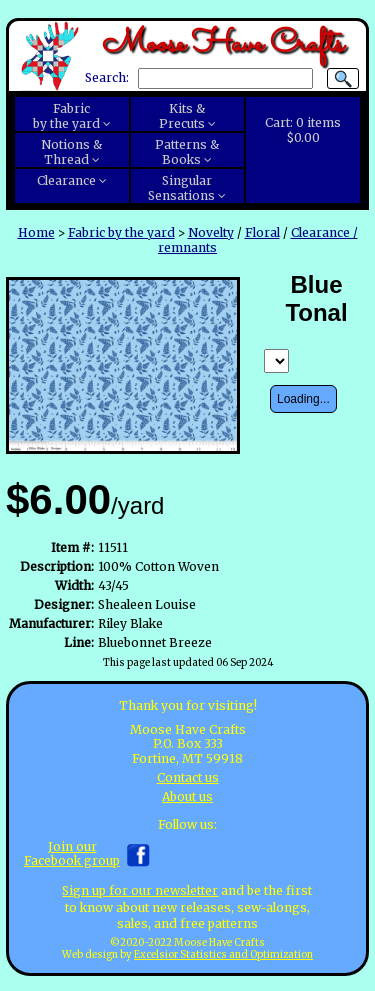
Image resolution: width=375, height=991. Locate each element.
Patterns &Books (187, 152)
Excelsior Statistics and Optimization (223, 955)
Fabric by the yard (121, 232)
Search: (107, 78)
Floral (262, 232)
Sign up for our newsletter (140, 890)
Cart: (303, 130)
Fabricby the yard (66, 116)
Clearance (66, 180)
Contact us (188, 777)
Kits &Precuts (182, 116)
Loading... (303, 399)
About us (187, 796)
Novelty (211, 232)
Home (36, 232)
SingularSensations (181, 188)
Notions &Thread (71, 152)
